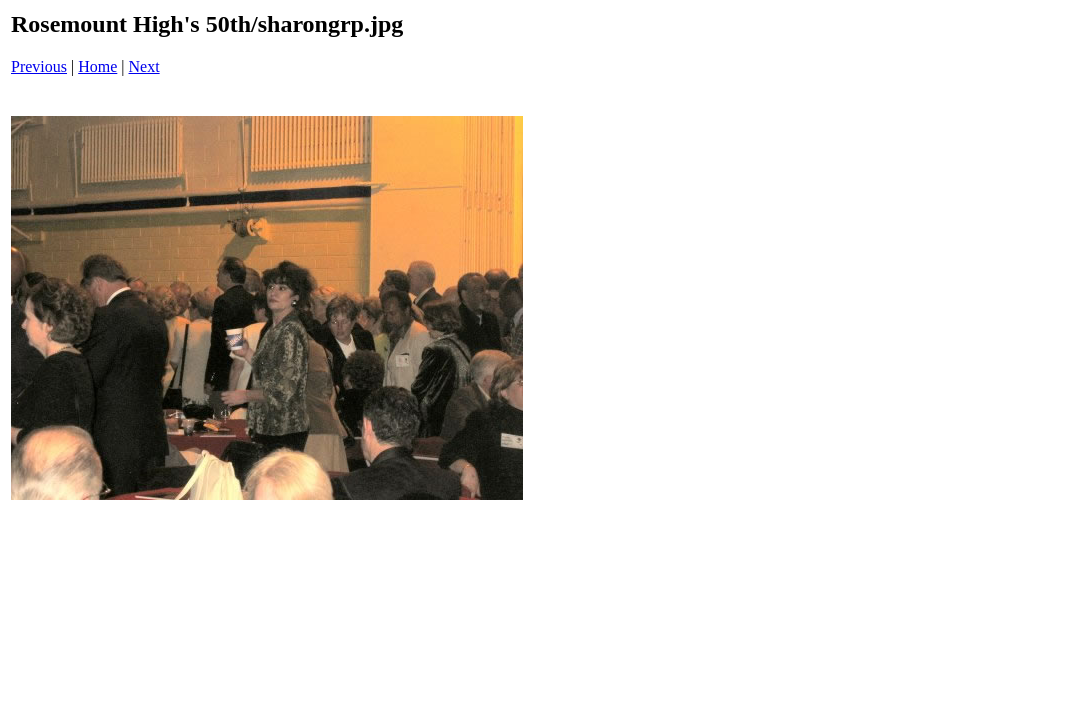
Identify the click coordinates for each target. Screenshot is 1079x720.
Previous (39, 66)
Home (97, 66)
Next (144, 66)
